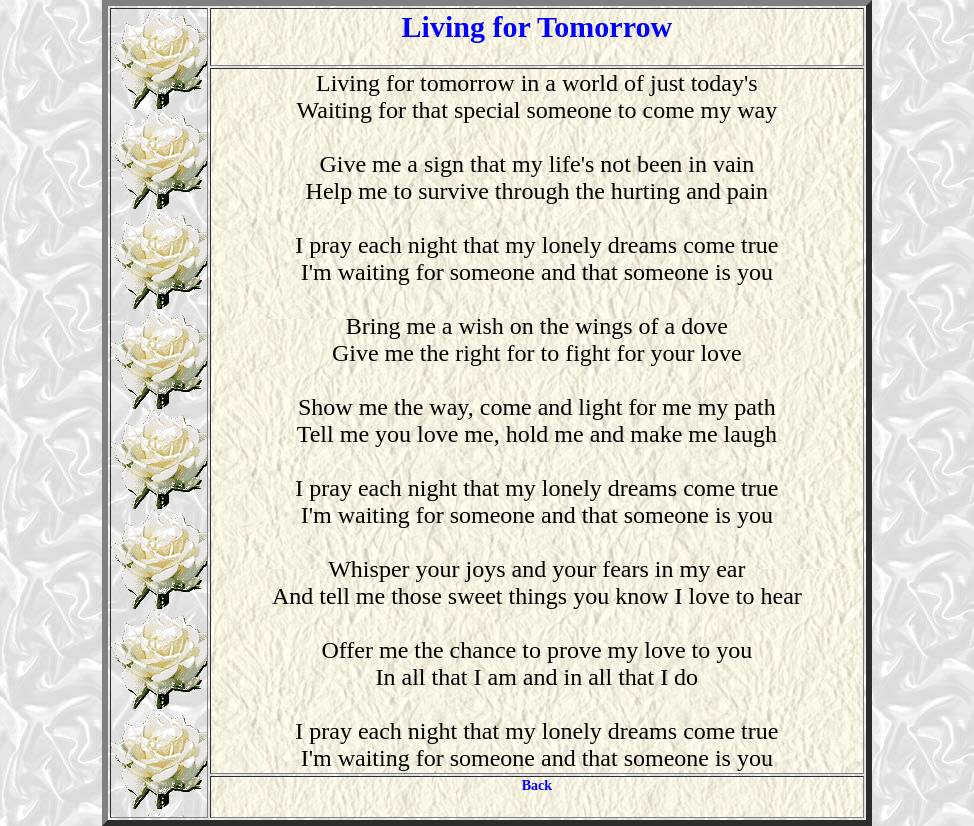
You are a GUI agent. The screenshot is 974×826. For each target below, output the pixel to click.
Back (537, 785)
